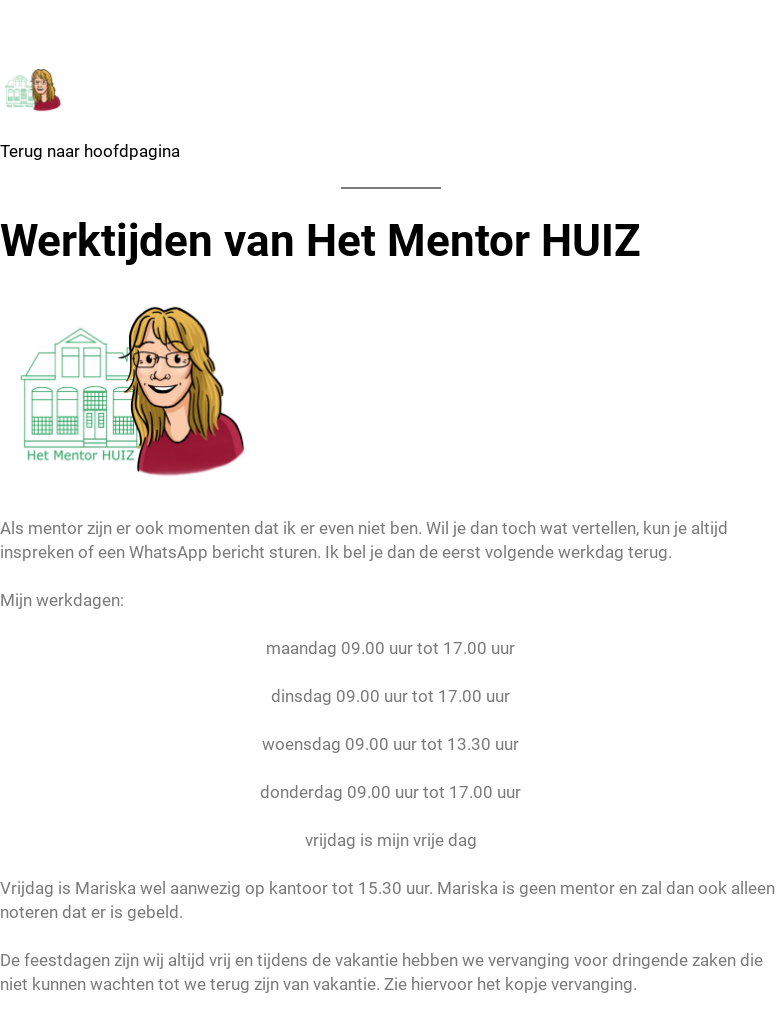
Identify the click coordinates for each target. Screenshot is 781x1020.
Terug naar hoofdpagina (90, 151)
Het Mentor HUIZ (133, 20)
